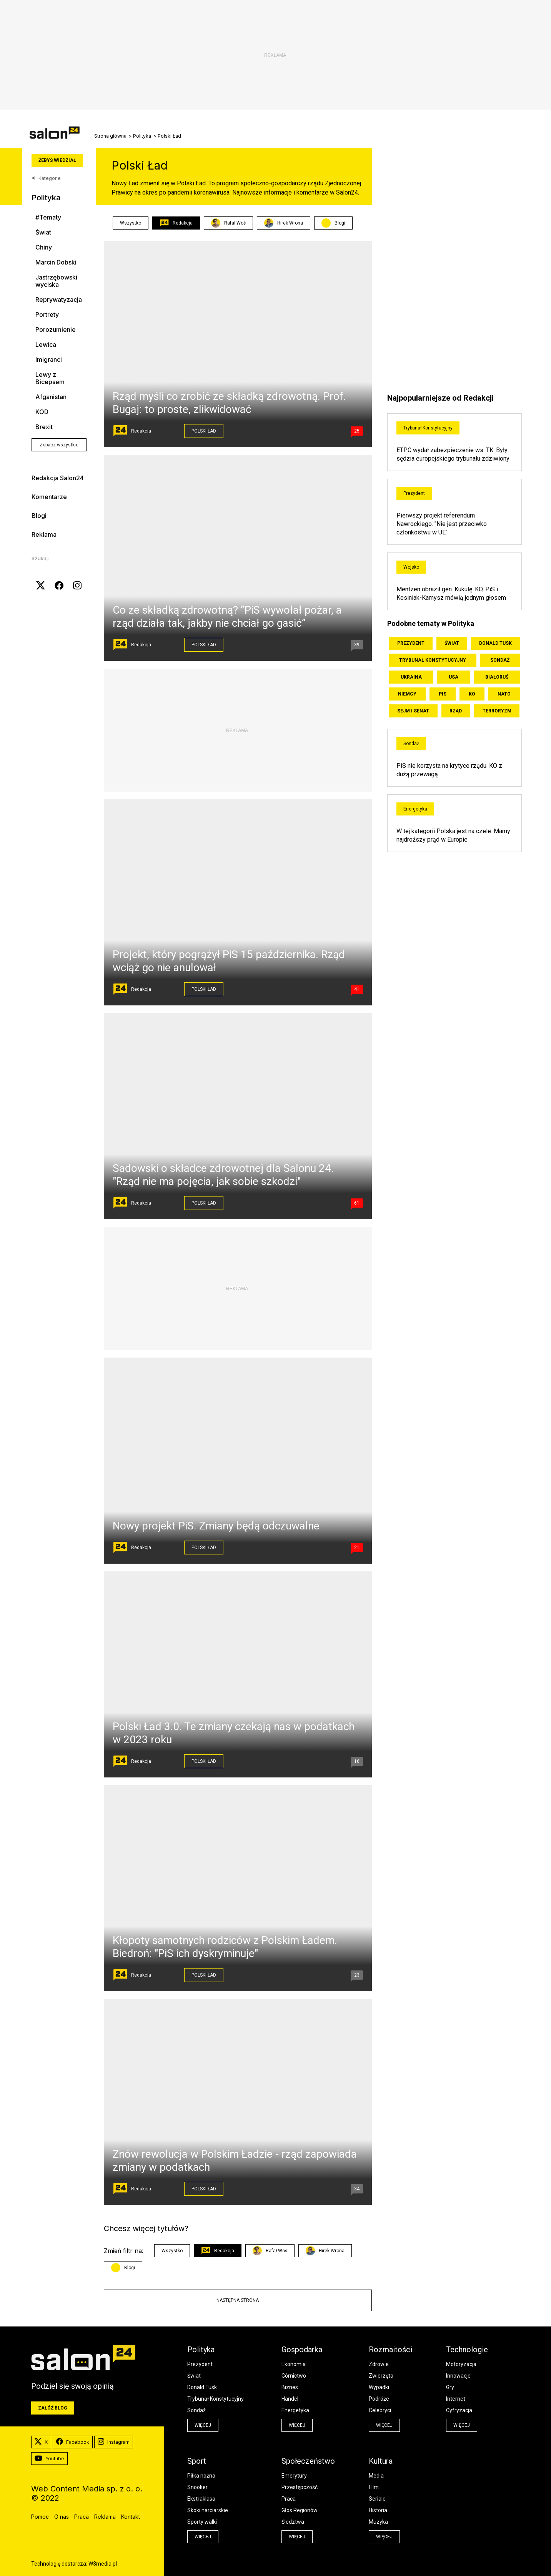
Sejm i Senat (413, 711)
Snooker (197, 2487)
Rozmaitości (390, 2349)
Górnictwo (293, 2376)
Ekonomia (293, 2364)
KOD (41, 412)
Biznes (289, 2387)
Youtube (49, 2459)
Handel (289, 2399)
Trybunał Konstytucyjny (428, 428)
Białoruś (496, 677)
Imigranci (48, 359)
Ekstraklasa (201, 2499)
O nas (61, 2516)
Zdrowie (379, 2364)
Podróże (379, 2399)
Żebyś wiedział (57, 160)
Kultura (381, 2461)
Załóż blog (52, 2408)
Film (374, 2487)
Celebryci (380, 2410)
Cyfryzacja (459, 2410)
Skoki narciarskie (207, 2510)
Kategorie (46, 178)
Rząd (455, 711)
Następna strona (237, 2300)
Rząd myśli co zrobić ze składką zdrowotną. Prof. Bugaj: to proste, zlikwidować (229, 403)
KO (472, 694)
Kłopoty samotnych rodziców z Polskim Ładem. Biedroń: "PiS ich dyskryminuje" (225, 1947)
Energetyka (415, 809)
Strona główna (110, 136)
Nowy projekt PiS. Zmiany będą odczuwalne (216, 1525)
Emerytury (294, 2476)
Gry (450, 2387)
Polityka (142, 136)
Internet (455, 2399)
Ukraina (411, 677)
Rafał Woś (228, 223)
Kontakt (130, 2516)
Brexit (44, 427)
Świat (43, 232)
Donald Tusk (495, 643)
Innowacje (458, 2376)
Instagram (114, 2442)
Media (376, 2476)
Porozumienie (55, 329)
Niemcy (407, 694)
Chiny (43, 247)
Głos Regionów (299, 2510)
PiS (442, 694)
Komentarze (49, 497)
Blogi (39, 515)
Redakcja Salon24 (58, 478)
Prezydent (414, 493)
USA (453, 677)
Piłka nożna (201, 2476)
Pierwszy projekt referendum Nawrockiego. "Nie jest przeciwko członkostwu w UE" (441, 524)
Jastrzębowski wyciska (56, 281)
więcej (203, 2425)
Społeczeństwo (308, 2461)
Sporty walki (202, 2522)
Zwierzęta (381, 2376)
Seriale (377, 2499)
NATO (504, 694)
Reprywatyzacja (58, 299)
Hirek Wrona (283, 223)
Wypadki (379, 2387)
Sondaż (499, 660)
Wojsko (411, 567)
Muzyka (378, 2522)
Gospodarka (301, 2349)
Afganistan (51, 397)
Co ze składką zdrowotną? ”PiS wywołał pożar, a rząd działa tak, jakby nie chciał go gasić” (227, 616)
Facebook (72, 2442)
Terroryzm (497, 711)
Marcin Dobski (56, 262)
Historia (378, 2510)
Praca (288, 2499)
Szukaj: (40, 558)
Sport (196, 2461)
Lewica (45, 344)
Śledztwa (292, 2522)
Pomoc (40, 2516)
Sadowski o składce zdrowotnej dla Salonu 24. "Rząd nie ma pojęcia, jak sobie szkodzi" (223, 1175)
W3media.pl (102, 2564)
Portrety (47, 314)
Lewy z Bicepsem (50, 378)
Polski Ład (203, 431)
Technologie (467, 2349)
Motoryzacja (461, 2364)
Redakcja (176, 223)
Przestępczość (299, 2487)
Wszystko (130, 223)
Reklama (44, 534)
